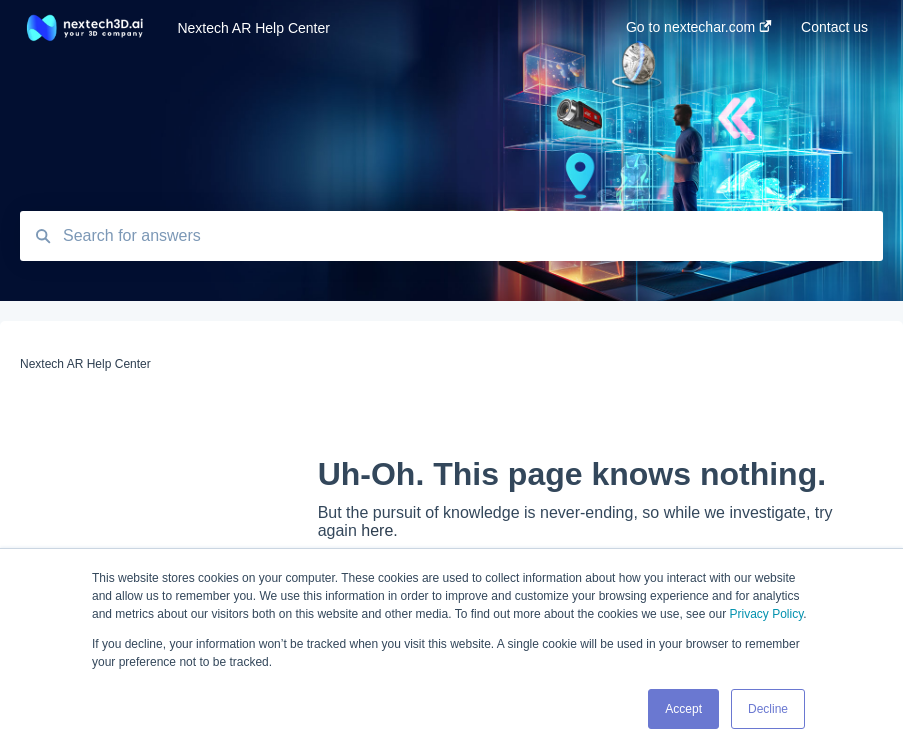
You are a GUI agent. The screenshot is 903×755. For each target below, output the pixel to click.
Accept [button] (683, 709)
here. (379, 530)
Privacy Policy (766, 614)
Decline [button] (768, 709)
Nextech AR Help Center (253, 28)
